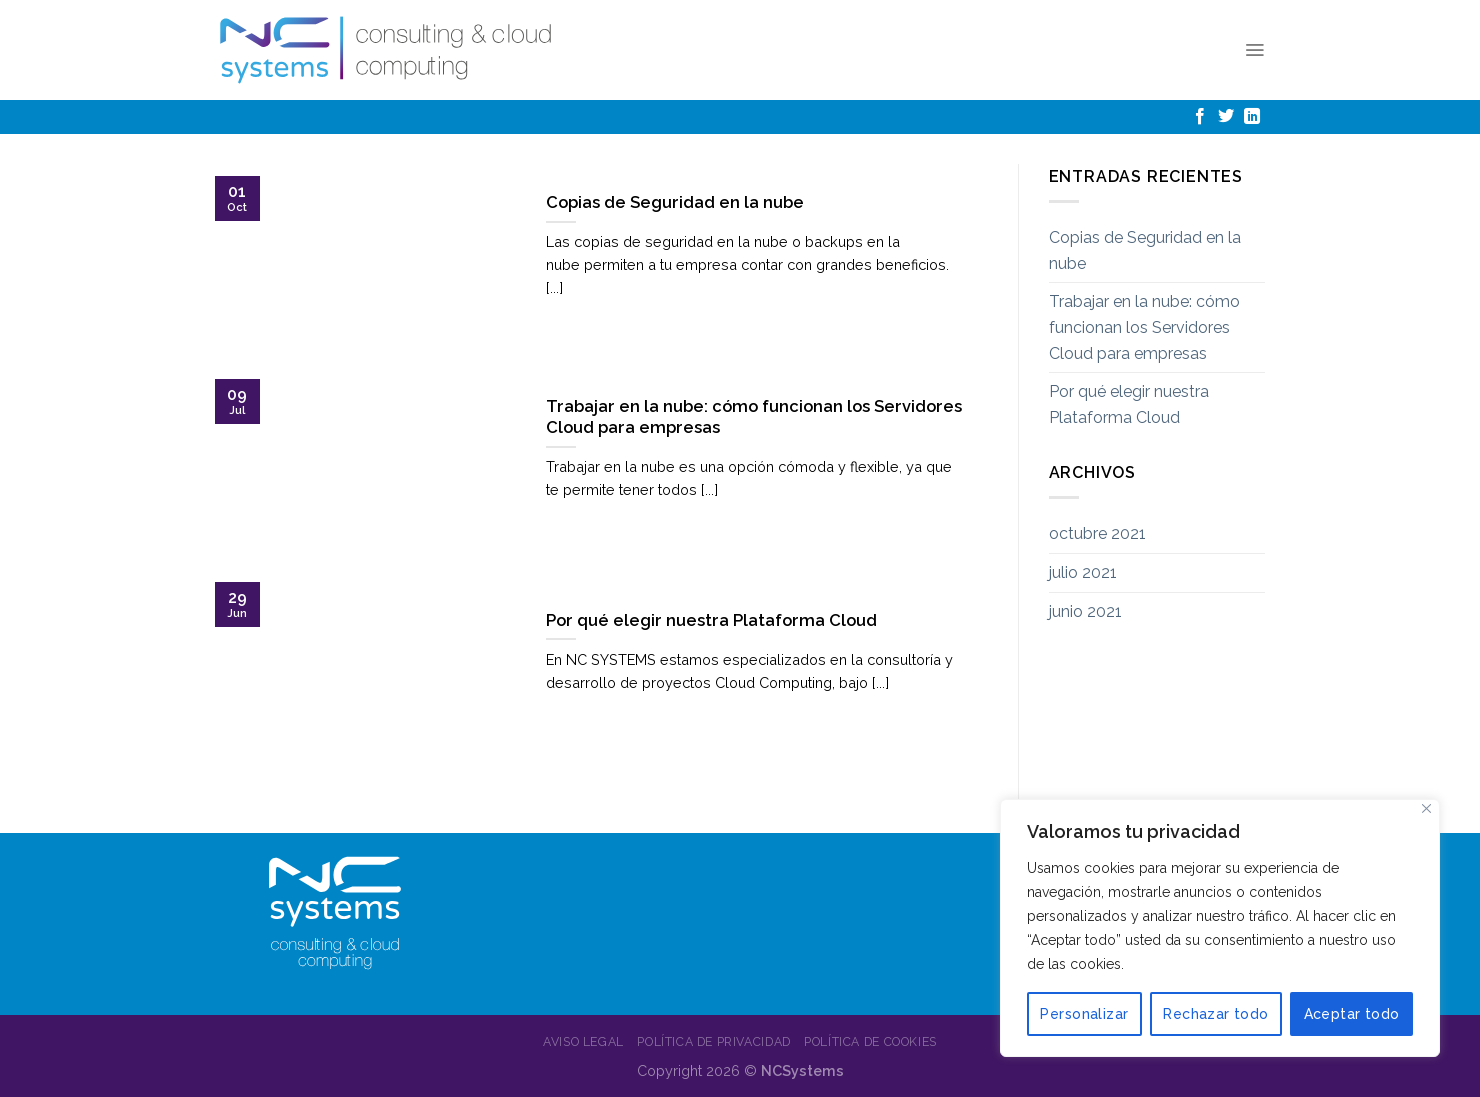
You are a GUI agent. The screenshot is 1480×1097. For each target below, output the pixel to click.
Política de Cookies (870, 1041)
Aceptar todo (1352, 1014)
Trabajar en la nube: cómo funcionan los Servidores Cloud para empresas (1144, 327)
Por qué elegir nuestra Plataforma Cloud (1129, 404)
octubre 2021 (1097, 533)
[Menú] (1254, 50)
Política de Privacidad (713, 1041)
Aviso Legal (583, 1041)
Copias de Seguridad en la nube (1145, 250)
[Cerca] (1426, 808)
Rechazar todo (1215, 1014)
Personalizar (1084, 1014)
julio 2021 (1083, 572)
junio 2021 (1085, 611)
